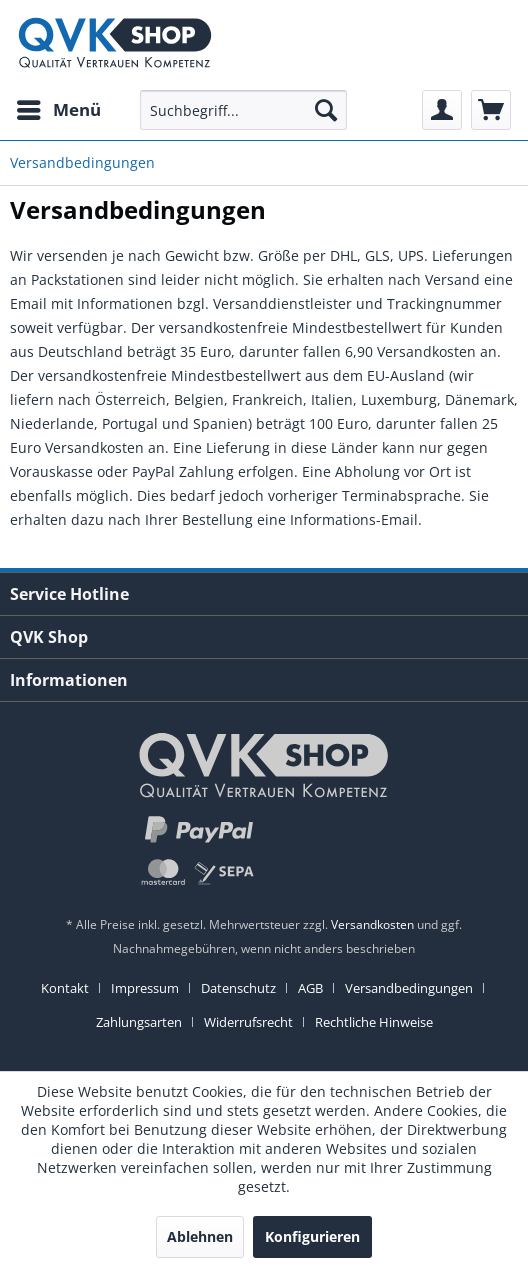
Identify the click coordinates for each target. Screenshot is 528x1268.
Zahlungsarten (139, 1022)
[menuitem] (58, 110)
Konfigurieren (312, 1236)
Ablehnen (200, 1236)
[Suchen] (326, 110)
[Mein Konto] (442, 110)
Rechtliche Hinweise (374, 1022)
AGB (310, 988)
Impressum (145, 988)
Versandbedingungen (409, 988)
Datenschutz (238, 988)
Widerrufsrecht (248, 1022)
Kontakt (65, 988)
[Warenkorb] (491, 110)
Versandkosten (372, 924)
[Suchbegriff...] (243, 110)
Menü (59, 107)
